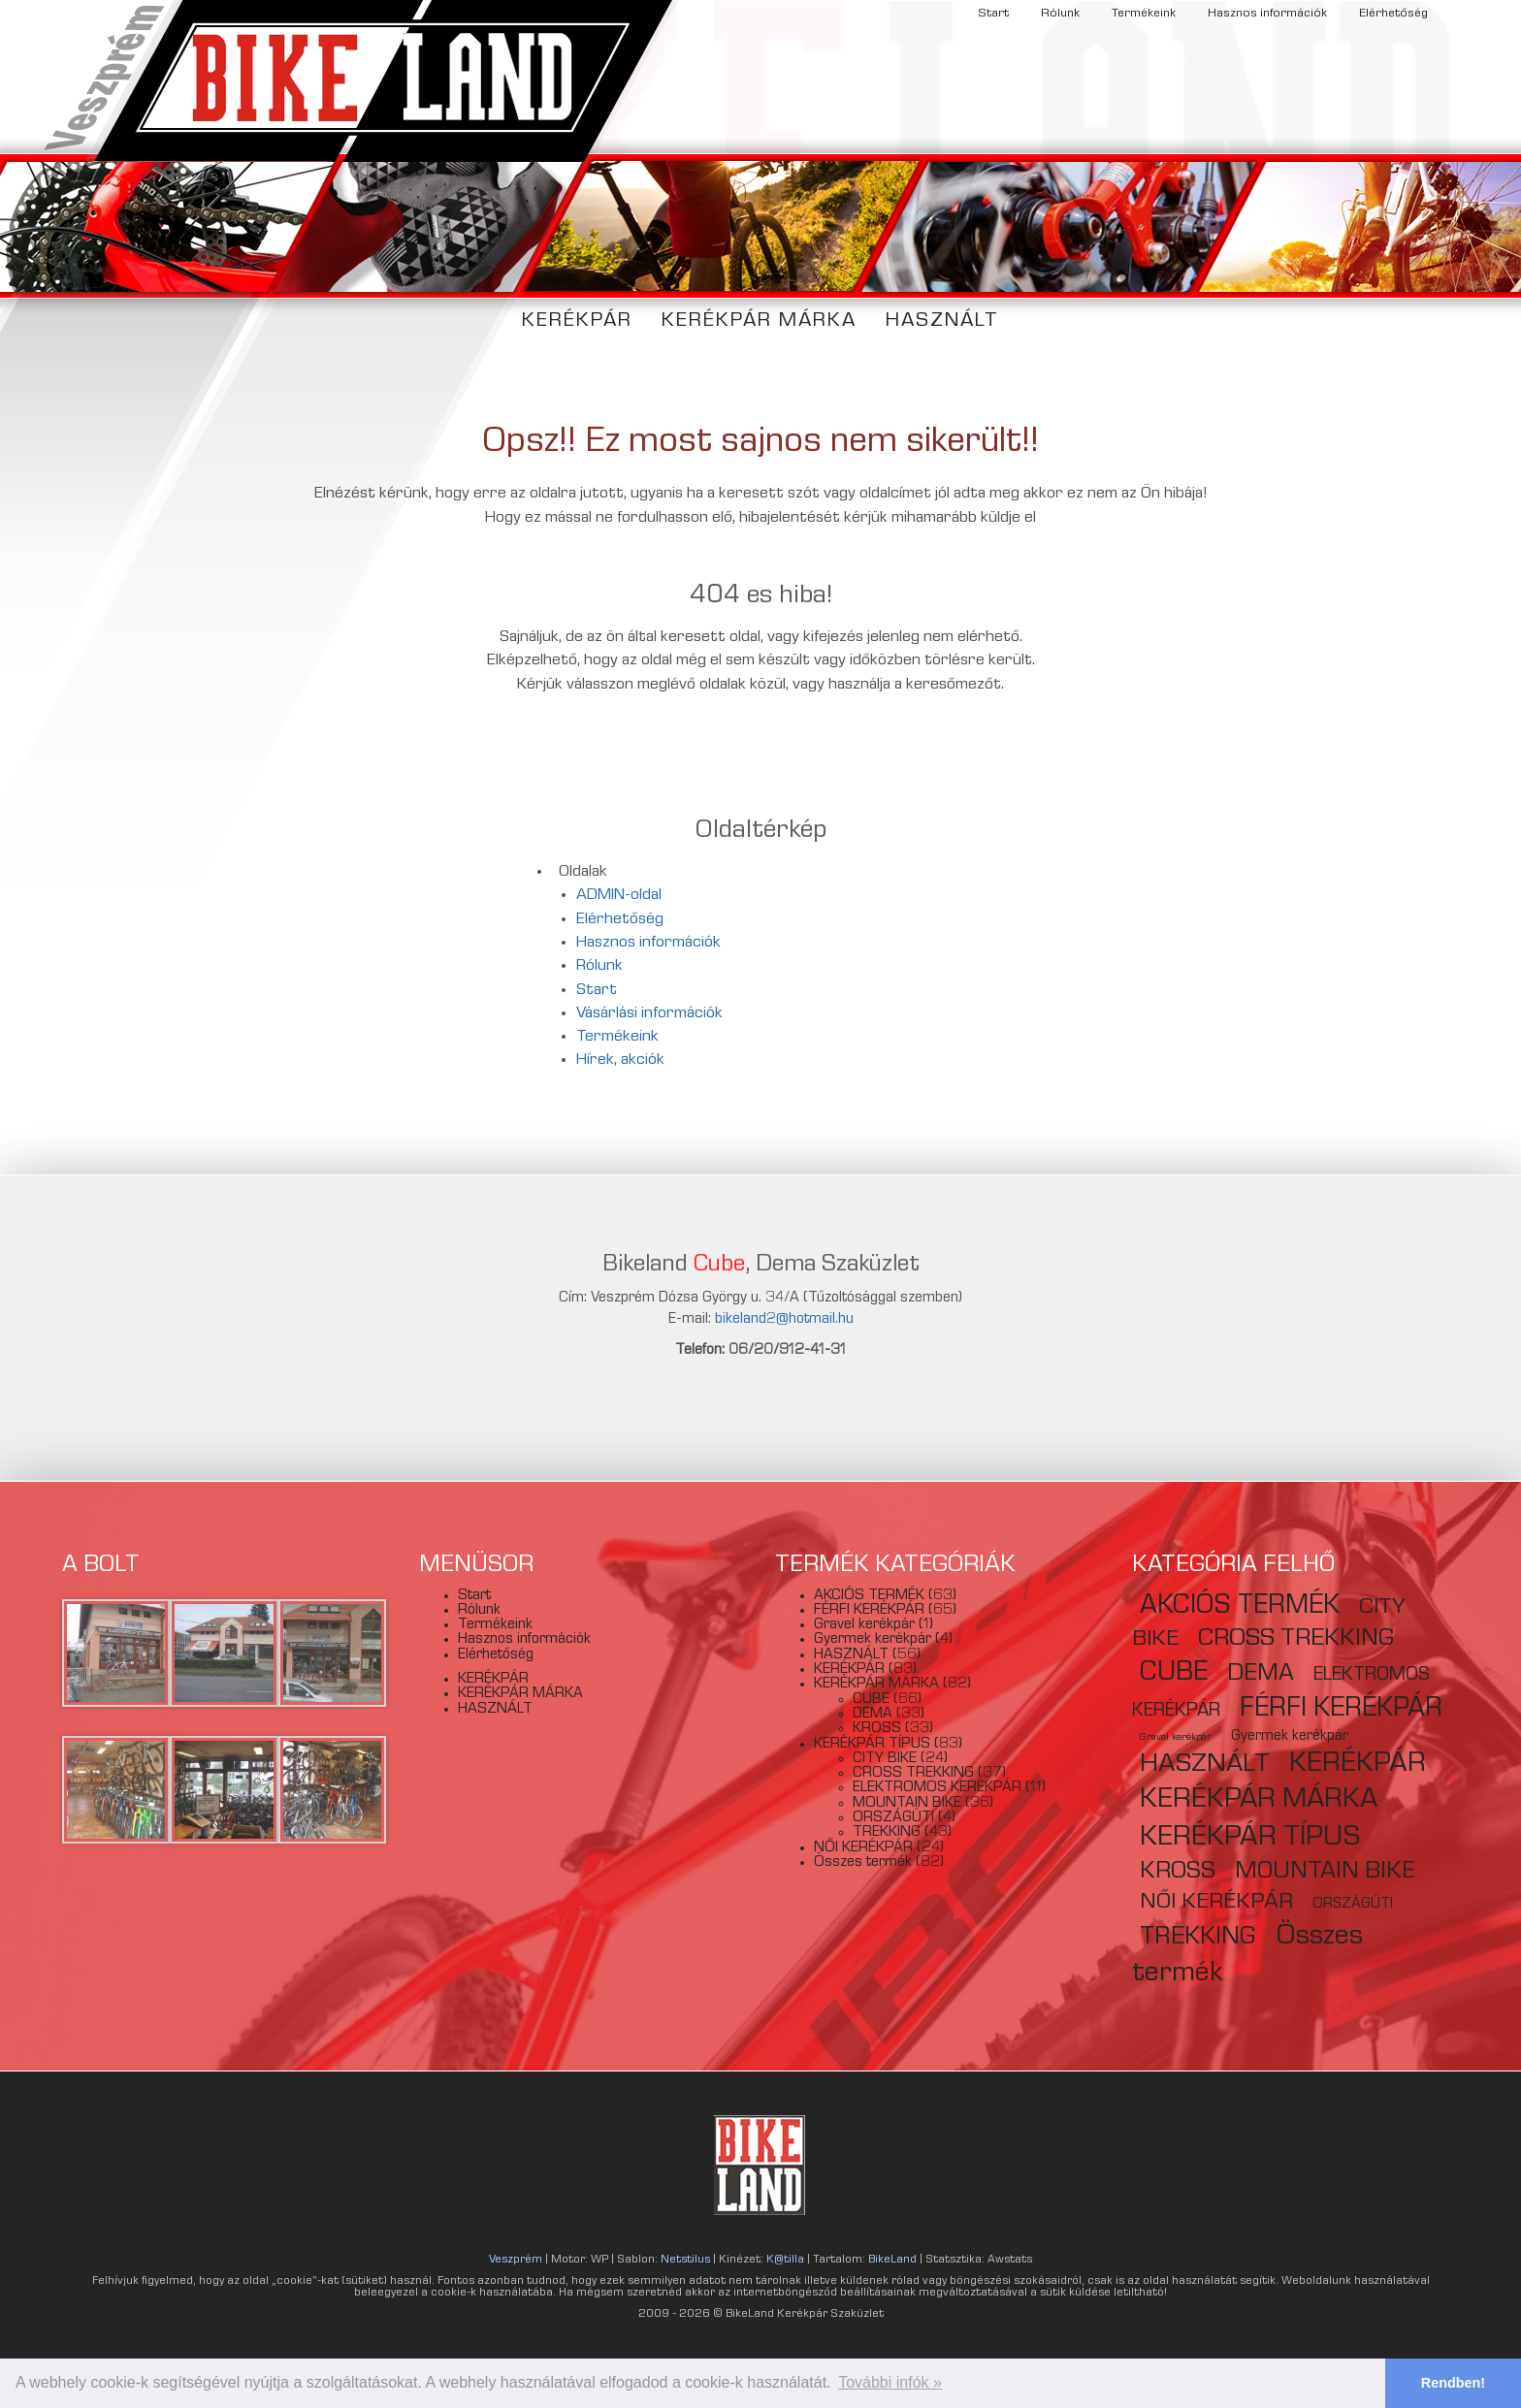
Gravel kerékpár (864, 1625)
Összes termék (863, 1863)
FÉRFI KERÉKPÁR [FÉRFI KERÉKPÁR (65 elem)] (1341, 1709)
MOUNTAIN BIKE (907, 1804)
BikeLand (892, 2260)
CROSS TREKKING (913, 1774)
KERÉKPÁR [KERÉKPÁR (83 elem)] (1357, 1765)
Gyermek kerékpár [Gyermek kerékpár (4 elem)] (1289, 1737)
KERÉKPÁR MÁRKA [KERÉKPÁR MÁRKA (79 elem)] (1258, 1801)
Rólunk (1060, 14)
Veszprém (515, 2260)
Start (993, 14)
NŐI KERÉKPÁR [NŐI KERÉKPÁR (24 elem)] (1216, 1903)
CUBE (871, 1700)
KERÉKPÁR (577, 321)
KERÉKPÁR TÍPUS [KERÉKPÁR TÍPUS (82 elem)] (1250, 1838)
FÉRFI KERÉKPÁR (869, 1611)
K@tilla (785, 2260)
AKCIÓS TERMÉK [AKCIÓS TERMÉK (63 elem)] (1240, 1607)
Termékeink (1144, 14)
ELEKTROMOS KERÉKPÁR (937, 1788)
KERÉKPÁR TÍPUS (872, 1744)
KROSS (877, 1729)
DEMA (872, 1714)
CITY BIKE (885, 1759)
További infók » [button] (890, 2382)
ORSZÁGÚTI (893, 1818)
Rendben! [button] (1453, 2383)
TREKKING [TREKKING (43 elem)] (1198, 1938)
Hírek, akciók (620, 1060)
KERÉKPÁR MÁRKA (759, 321)
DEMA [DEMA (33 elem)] (1260, 1674)
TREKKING (887, 1833)
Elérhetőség (1393, 14)
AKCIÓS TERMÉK (869, 1596)
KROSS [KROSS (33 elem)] (1177, 1872)
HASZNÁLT (942, 321)
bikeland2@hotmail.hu (784, 1320)
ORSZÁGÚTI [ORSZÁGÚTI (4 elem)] (1352, 1904)
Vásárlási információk (649, 1014)
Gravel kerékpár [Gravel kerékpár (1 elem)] (1176, 1738)
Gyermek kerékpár (872, 1640)
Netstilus (685, 2260)
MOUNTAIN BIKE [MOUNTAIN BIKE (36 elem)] (1325, 1872)
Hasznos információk (1267, 14)
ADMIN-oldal (619, 895)
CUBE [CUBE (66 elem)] (1174, 1673)
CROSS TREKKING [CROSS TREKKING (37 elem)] (1296, 1640)
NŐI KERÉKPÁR (863, 1848)
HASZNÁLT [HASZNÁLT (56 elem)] (1205, 1765)
